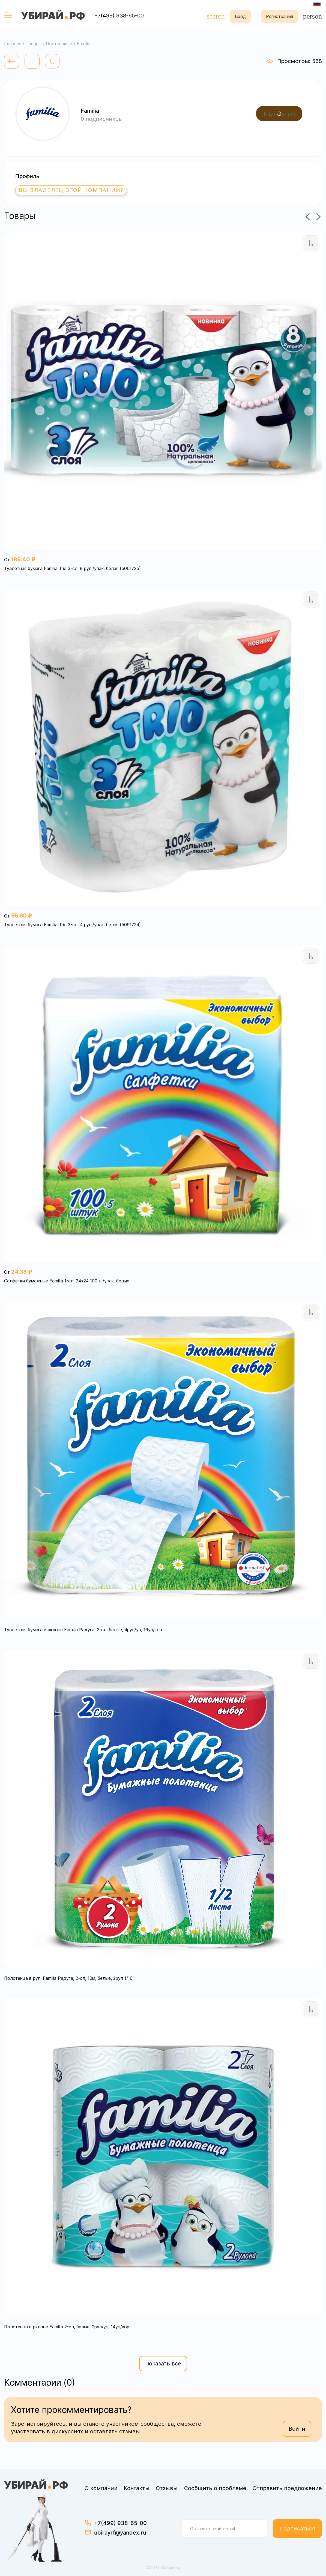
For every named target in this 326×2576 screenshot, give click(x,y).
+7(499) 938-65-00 (119, 15)
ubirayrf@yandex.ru (120, 2533)
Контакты (136, 2488)
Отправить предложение (287, 2488)
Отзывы (167, 2488)
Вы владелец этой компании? (72, 190)
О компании (101, 2488)
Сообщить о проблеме (215, 2488)
